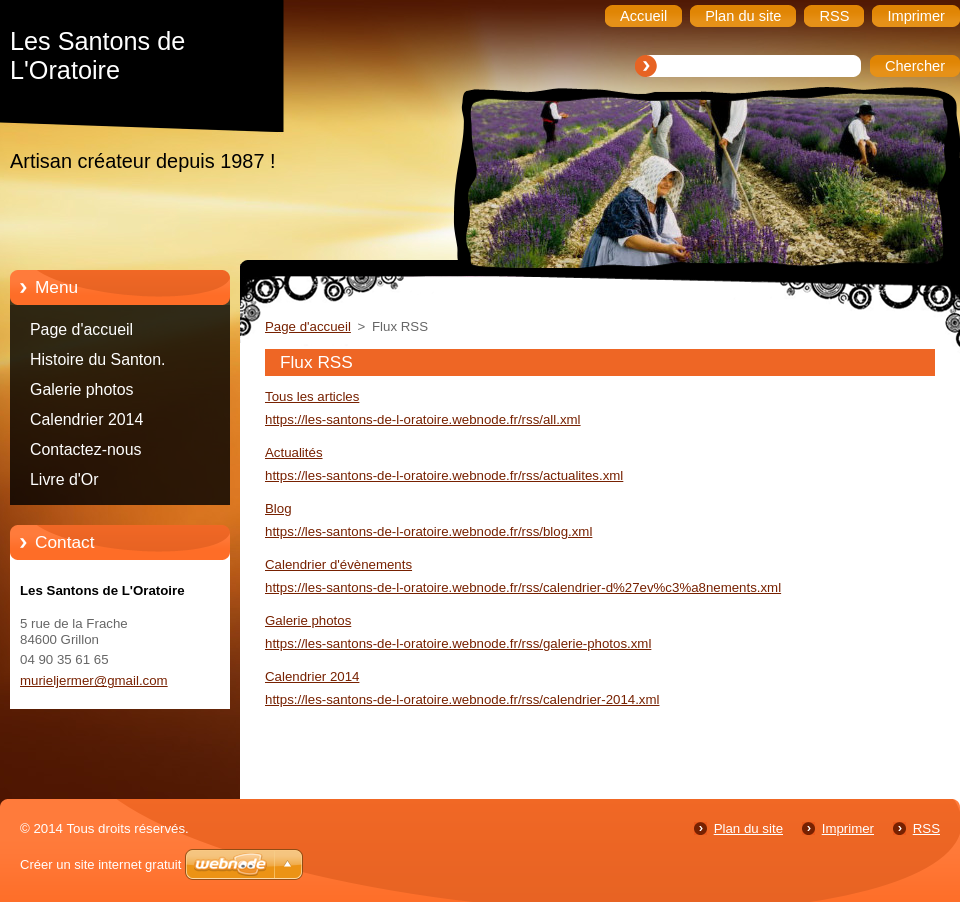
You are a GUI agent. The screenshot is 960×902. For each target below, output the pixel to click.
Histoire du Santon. (97, 359)
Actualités (294, 452)
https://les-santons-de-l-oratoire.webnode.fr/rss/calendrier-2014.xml (462, 699)
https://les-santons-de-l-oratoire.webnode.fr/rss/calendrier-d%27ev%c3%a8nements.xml (523, 587)
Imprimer (848, 828)
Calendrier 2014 (86, 419)
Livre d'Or (64, 479)
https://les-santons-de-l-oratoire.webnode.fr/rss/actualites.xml (444, 475)
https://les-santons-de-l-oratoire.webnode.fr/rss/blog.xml (428, 531)
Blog (278, 508)
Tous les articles (312, 396)
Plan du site (748, 828)
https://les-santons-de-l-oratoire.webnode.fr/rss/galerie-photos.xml (458, 643)
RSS (926, 828)
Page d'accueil (81, 329)
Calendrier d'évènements (338, 564)
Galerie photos (82, 389)
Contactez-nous (86, 449)
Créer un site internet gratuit (100, 864)
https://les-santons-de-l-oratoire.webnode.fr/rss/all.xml (423, 419)
